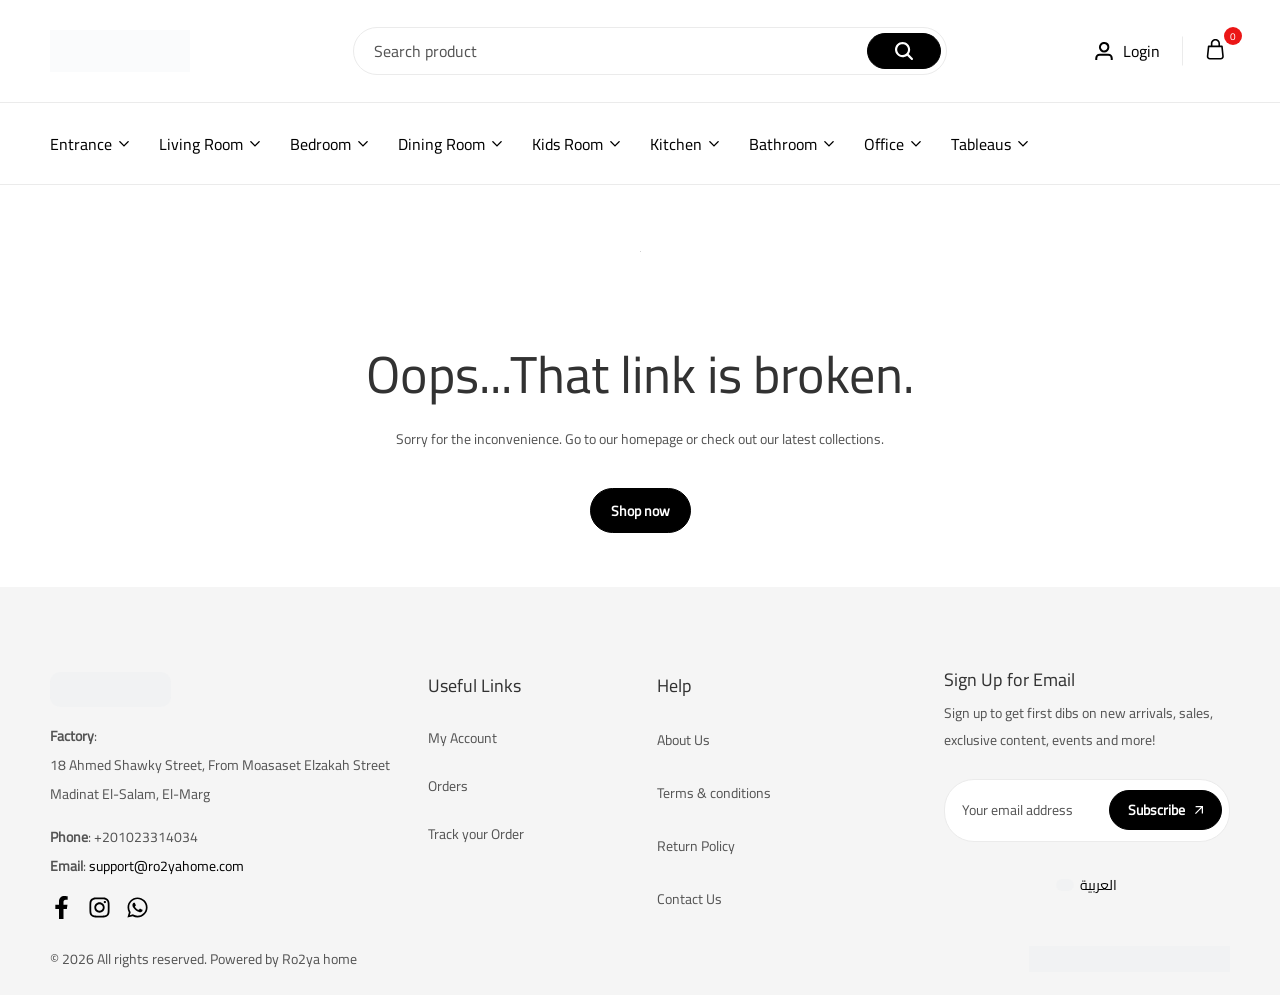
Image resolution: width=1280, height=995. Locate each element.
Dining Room (441, 144)
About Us (683, 740)
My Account (462, 738)
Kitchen (676, 144)
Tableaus (981, 144)
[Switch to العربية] (1086, 885)
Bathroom (783, 144)
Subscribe (1165, 810)
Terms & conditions (714, 793)
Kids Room (567, 144)
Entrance (81, 144)
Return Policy (696, 846)
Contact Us (689, 899)
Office (884, 144)
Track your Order (476, 834)
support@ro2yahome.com (166, 866)
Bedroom (320, 144)
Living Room (201, 144)
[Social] (61, 907)
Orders (448, 786)
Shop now (640, 511)
